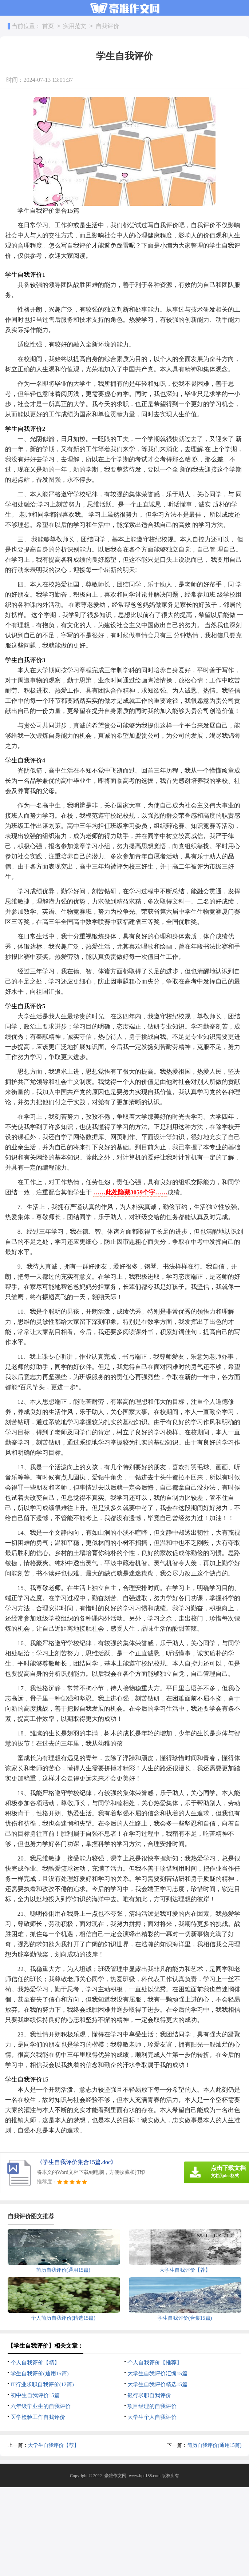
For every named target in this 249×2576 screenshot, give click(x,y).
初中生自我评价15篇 (35, 2395)
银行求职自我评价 (149, 2395)
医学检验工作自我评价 (38, 2417)
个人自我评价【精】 (35, 2362)
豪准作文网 (115, 2475)
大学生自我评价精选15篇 (157, 2384)
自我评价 (107, 26)
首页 (48, 26)
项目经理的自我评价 (152, 2406)
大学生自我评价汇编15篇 (157, 2373)
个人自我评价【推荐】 (154, 2362)
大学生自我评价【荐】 (53, 2445)
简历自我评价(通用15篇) (214, 2445)
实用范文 (74, 26)
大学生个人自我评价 (152, 2417)
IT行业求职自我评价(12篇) (42, 2384)
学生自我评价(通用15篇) (40, 2373)
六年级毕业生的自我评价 (41, 2406)
